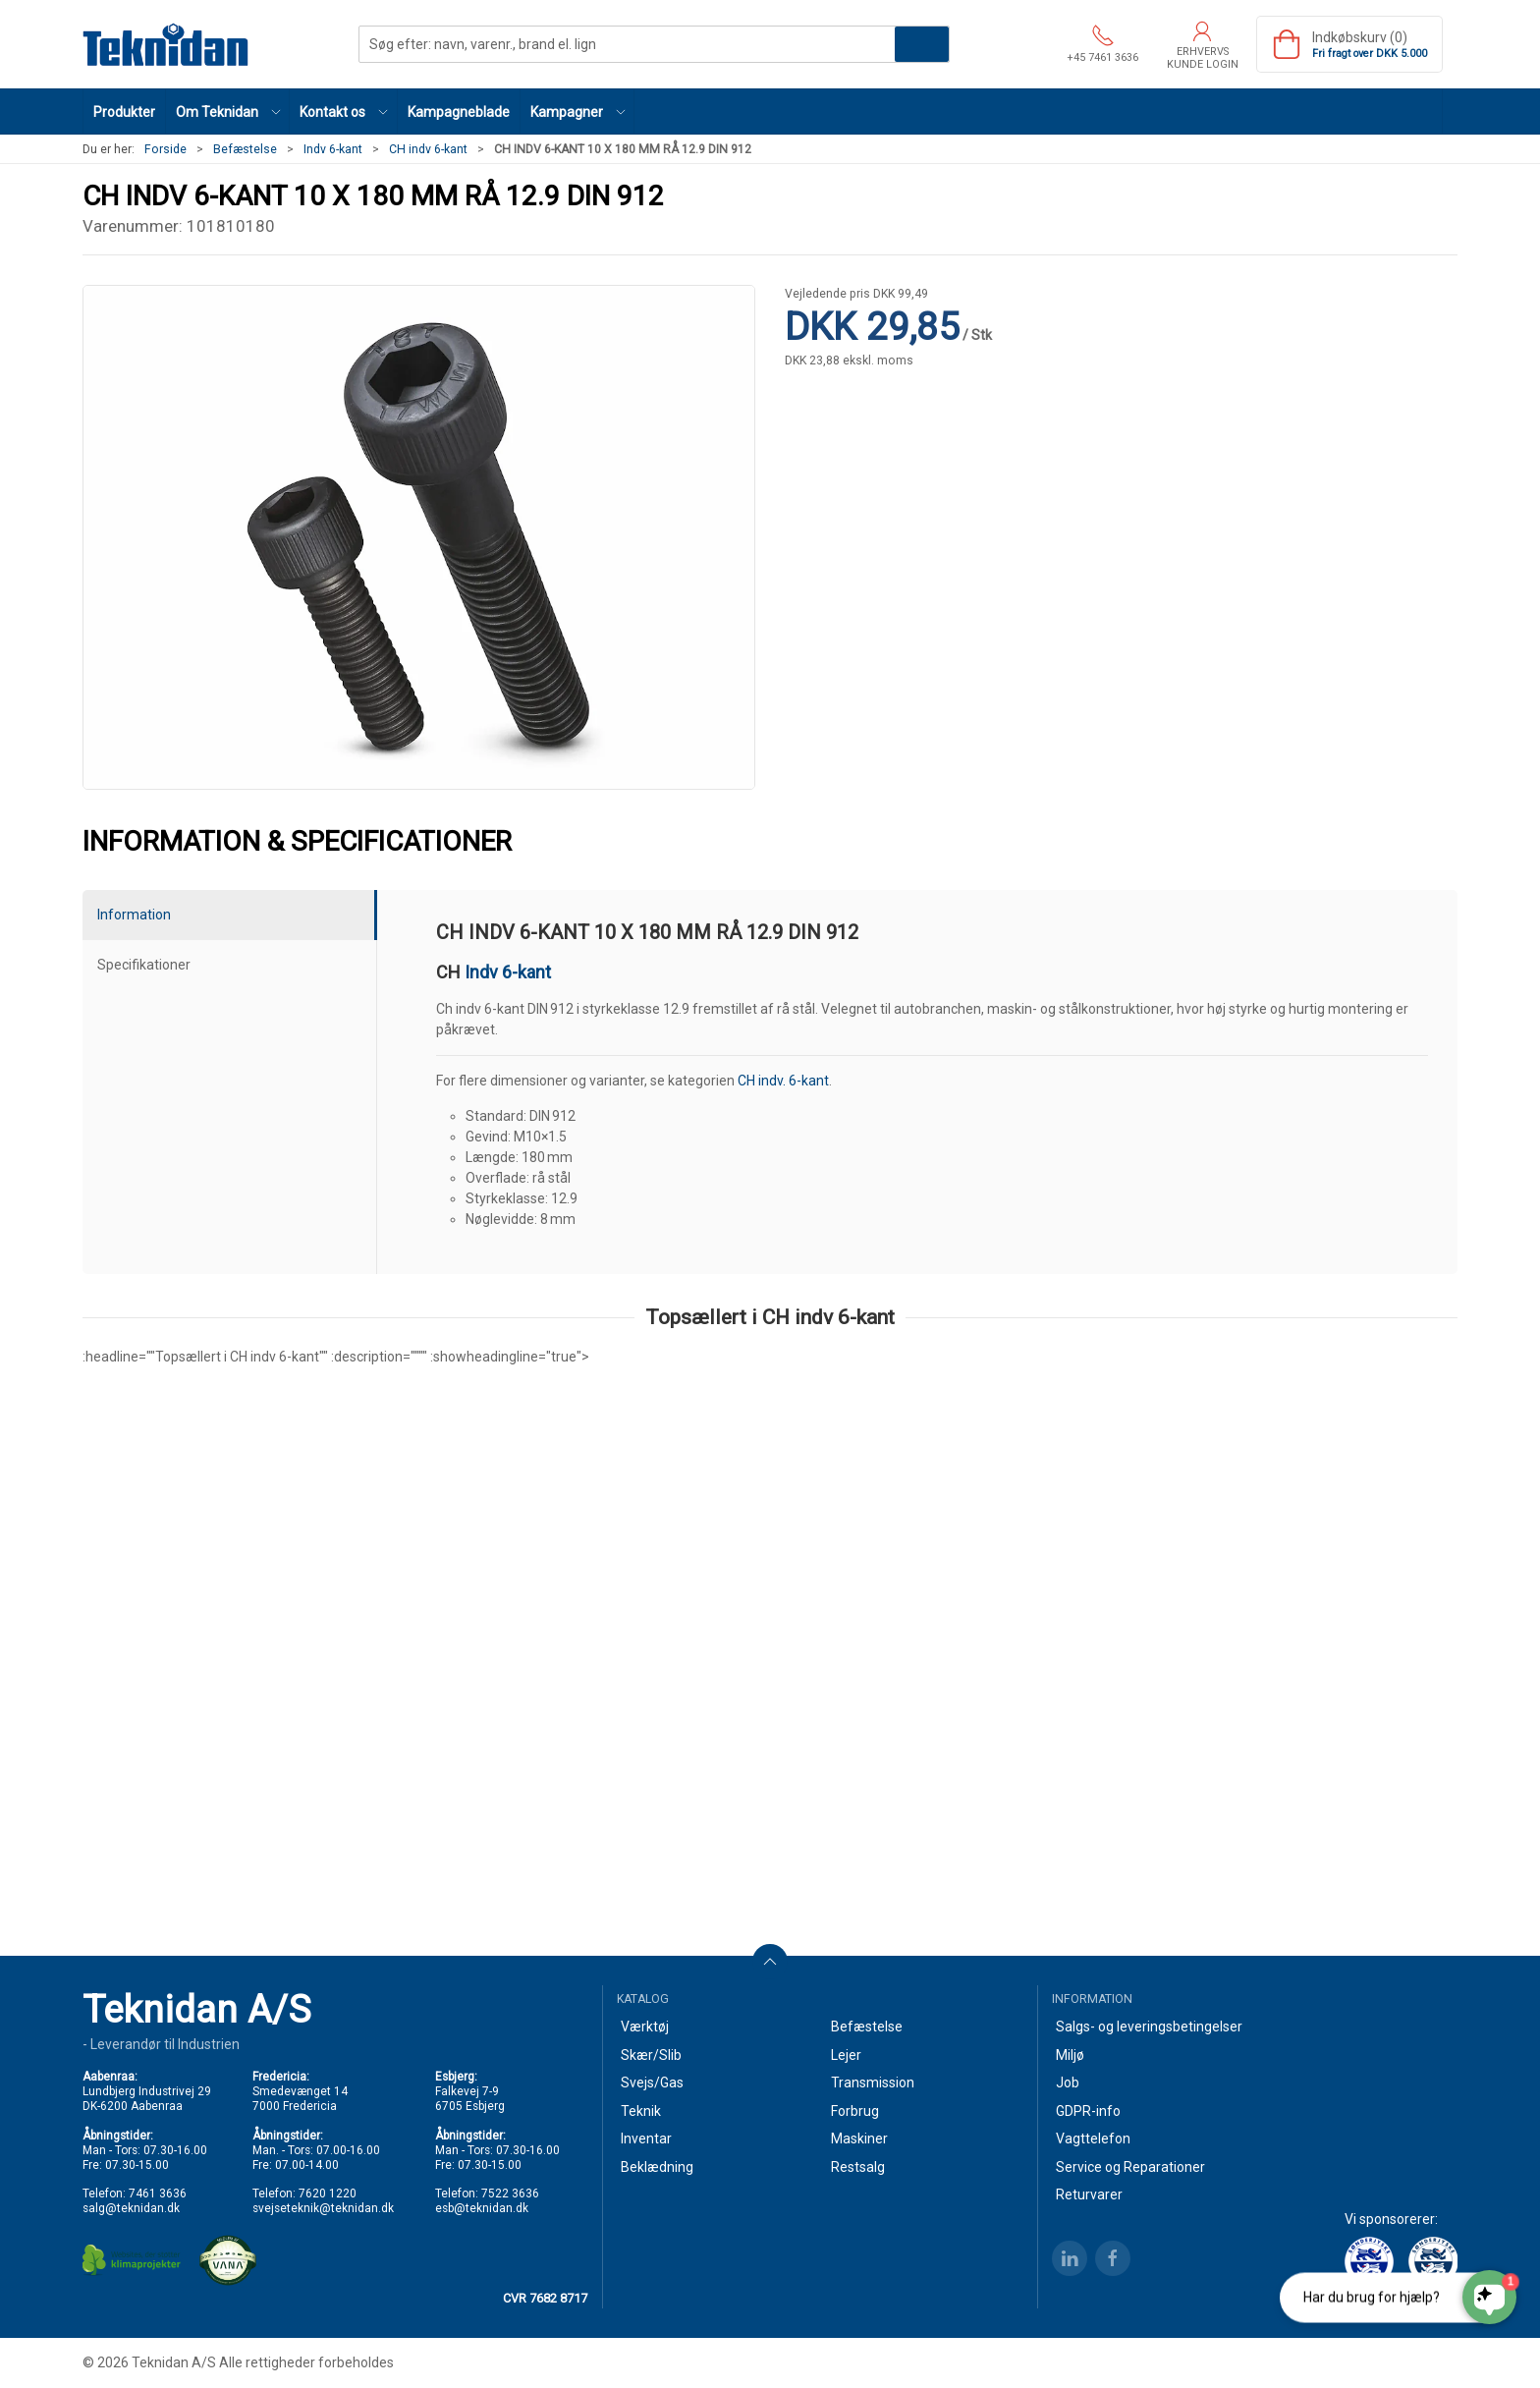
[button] (228, 111)
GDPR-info (1088, 2111)
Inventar (646, 2138)
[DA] (165, 44)
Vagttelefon (1093, 2138)
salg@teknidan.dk (131, 2208)
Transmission (872, 2082)
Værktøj (645, 2026)
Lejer (846, 2055)
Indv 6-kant (332, 149)
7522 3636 (510, 2193)
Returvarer (1089, 2194)
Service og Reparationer (1130, 2167)
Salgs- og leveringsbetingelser (1149, 2026)
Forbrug (855, 2111)
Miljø (1070, 2055)
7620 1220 (328, 2193)
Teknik (641, 2111)
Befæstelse (245, 149)
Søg (922, 44)
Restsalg (858, 2167)
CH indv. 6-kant (783, 1080)
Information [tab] (134, 914)
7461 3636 (158, 2193)
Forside (165, 149)
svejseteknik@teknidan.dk (323, 2208)
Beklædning (657, 2167)
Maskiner (859, 2138)
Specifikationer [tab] (144, 964)
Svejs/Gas (652, 2082)
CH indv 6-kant (428, 149)
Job (1067, 2082)
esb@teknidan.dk (481, 2208)
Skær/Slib (651, 2055)
